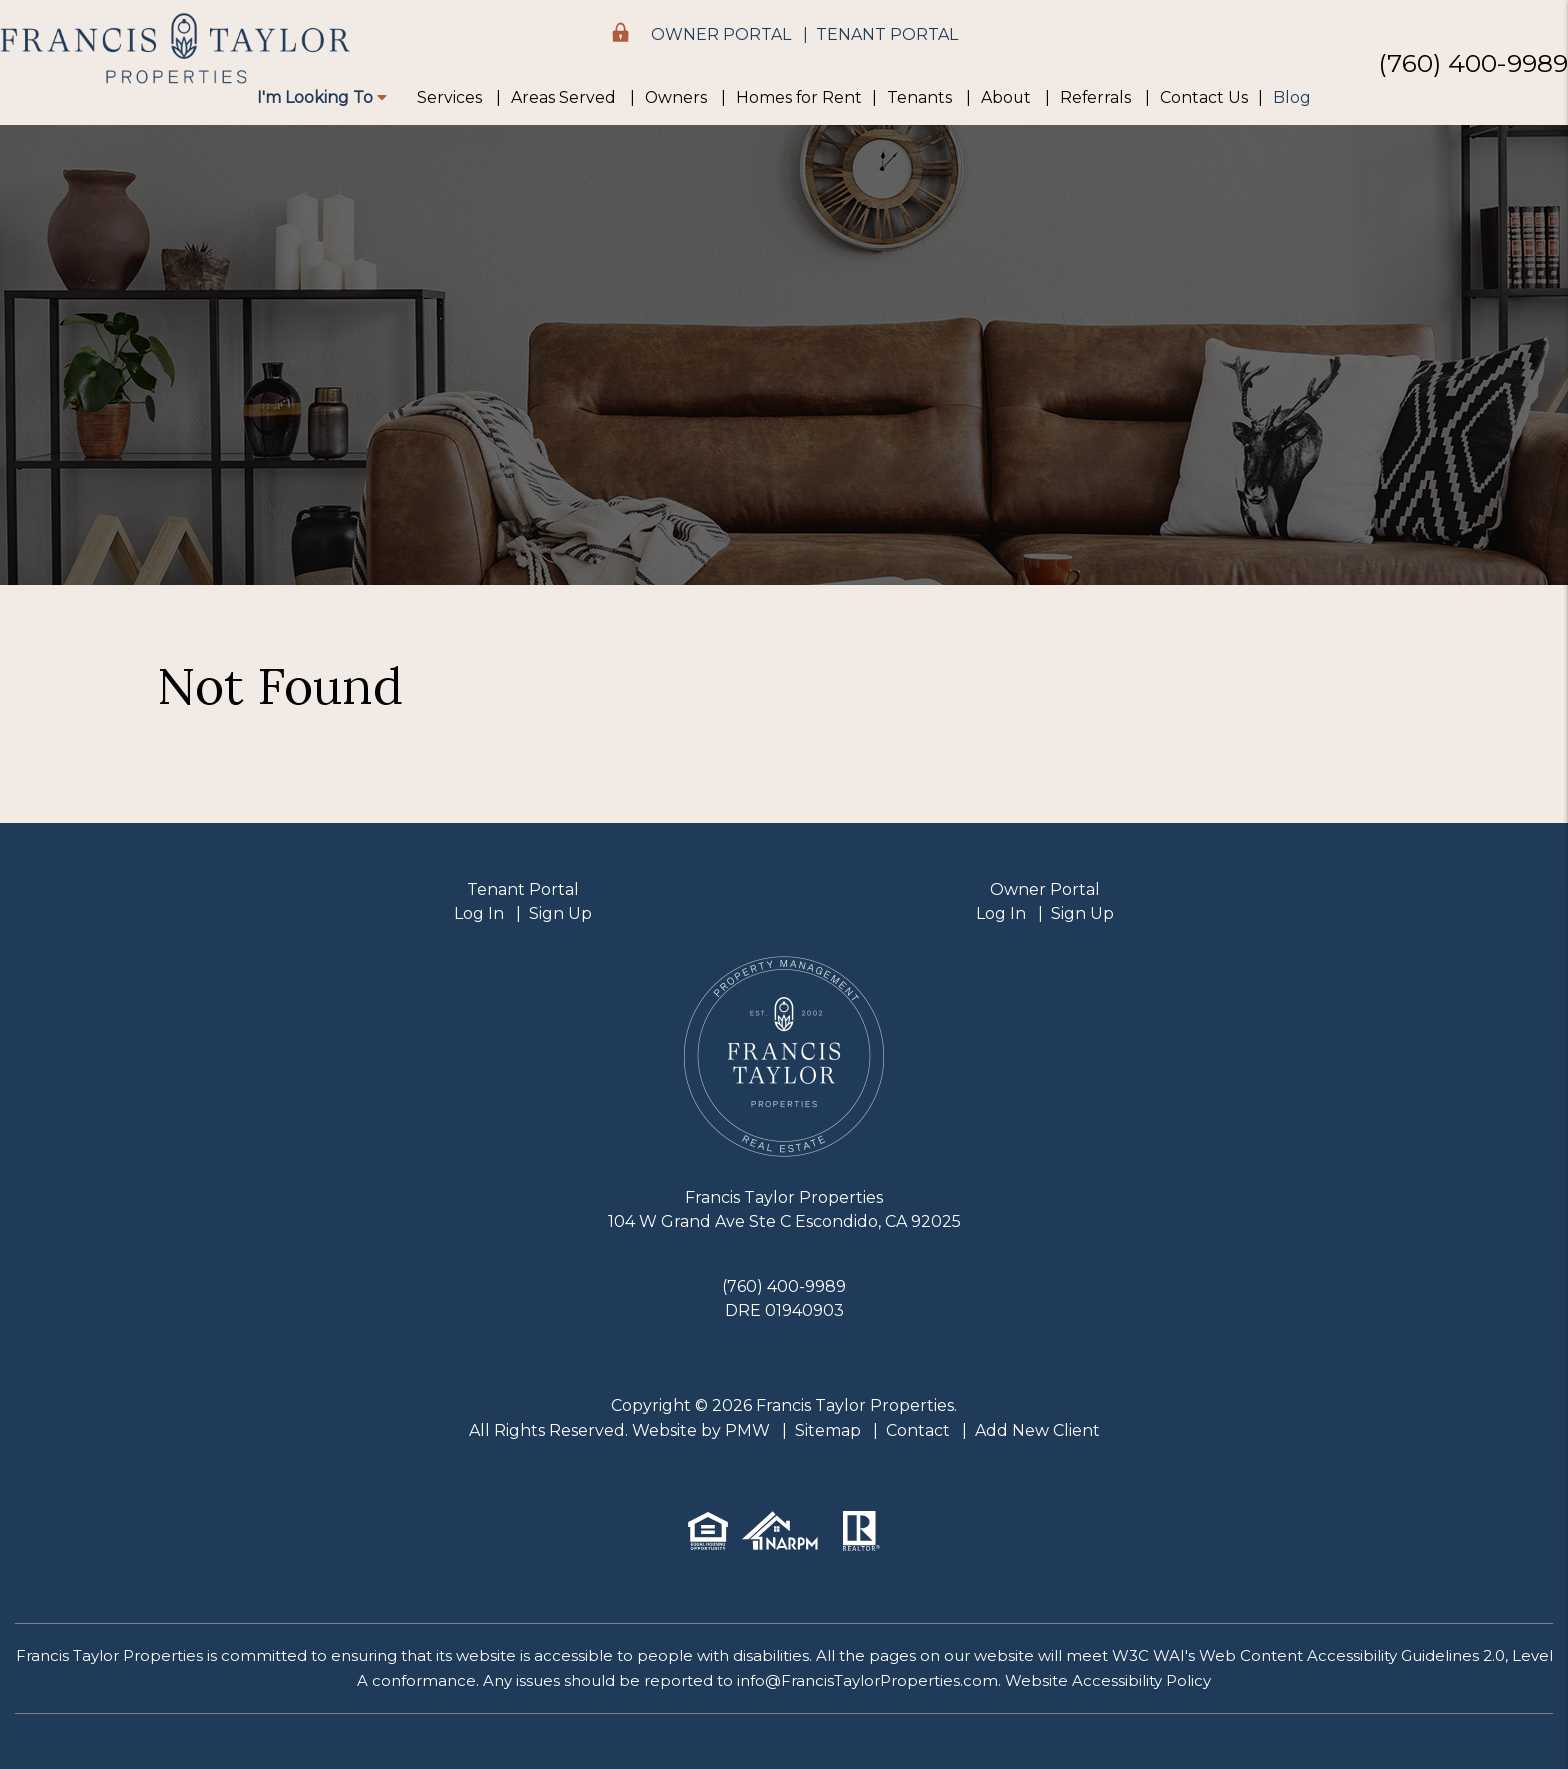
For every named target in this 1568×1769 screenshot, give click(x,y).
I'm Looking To (322, 97)
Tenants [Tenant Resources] (919, 97)
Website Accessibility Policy (1108, 1680)
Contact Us (1204, 97)
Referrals (1095, 97)
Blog (1292, 97)
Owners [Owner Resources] (676, 97)
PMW (747, 1430)
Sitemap (828, 1430)
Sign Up (560, 913)
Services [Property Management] (449, 97)
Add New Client (1037, 1430)
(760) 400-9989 (1473, 62)
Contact (918, 1430)
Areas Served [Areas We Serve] (563, 97)
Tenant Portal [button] (887, 34)
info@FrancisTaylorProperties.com (867, 1680)
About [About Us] (1006, 97)
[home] (175, 48)
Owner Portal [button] (721, 34)
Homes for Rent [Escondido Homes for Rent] (799, 97)
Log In (479, 913)
